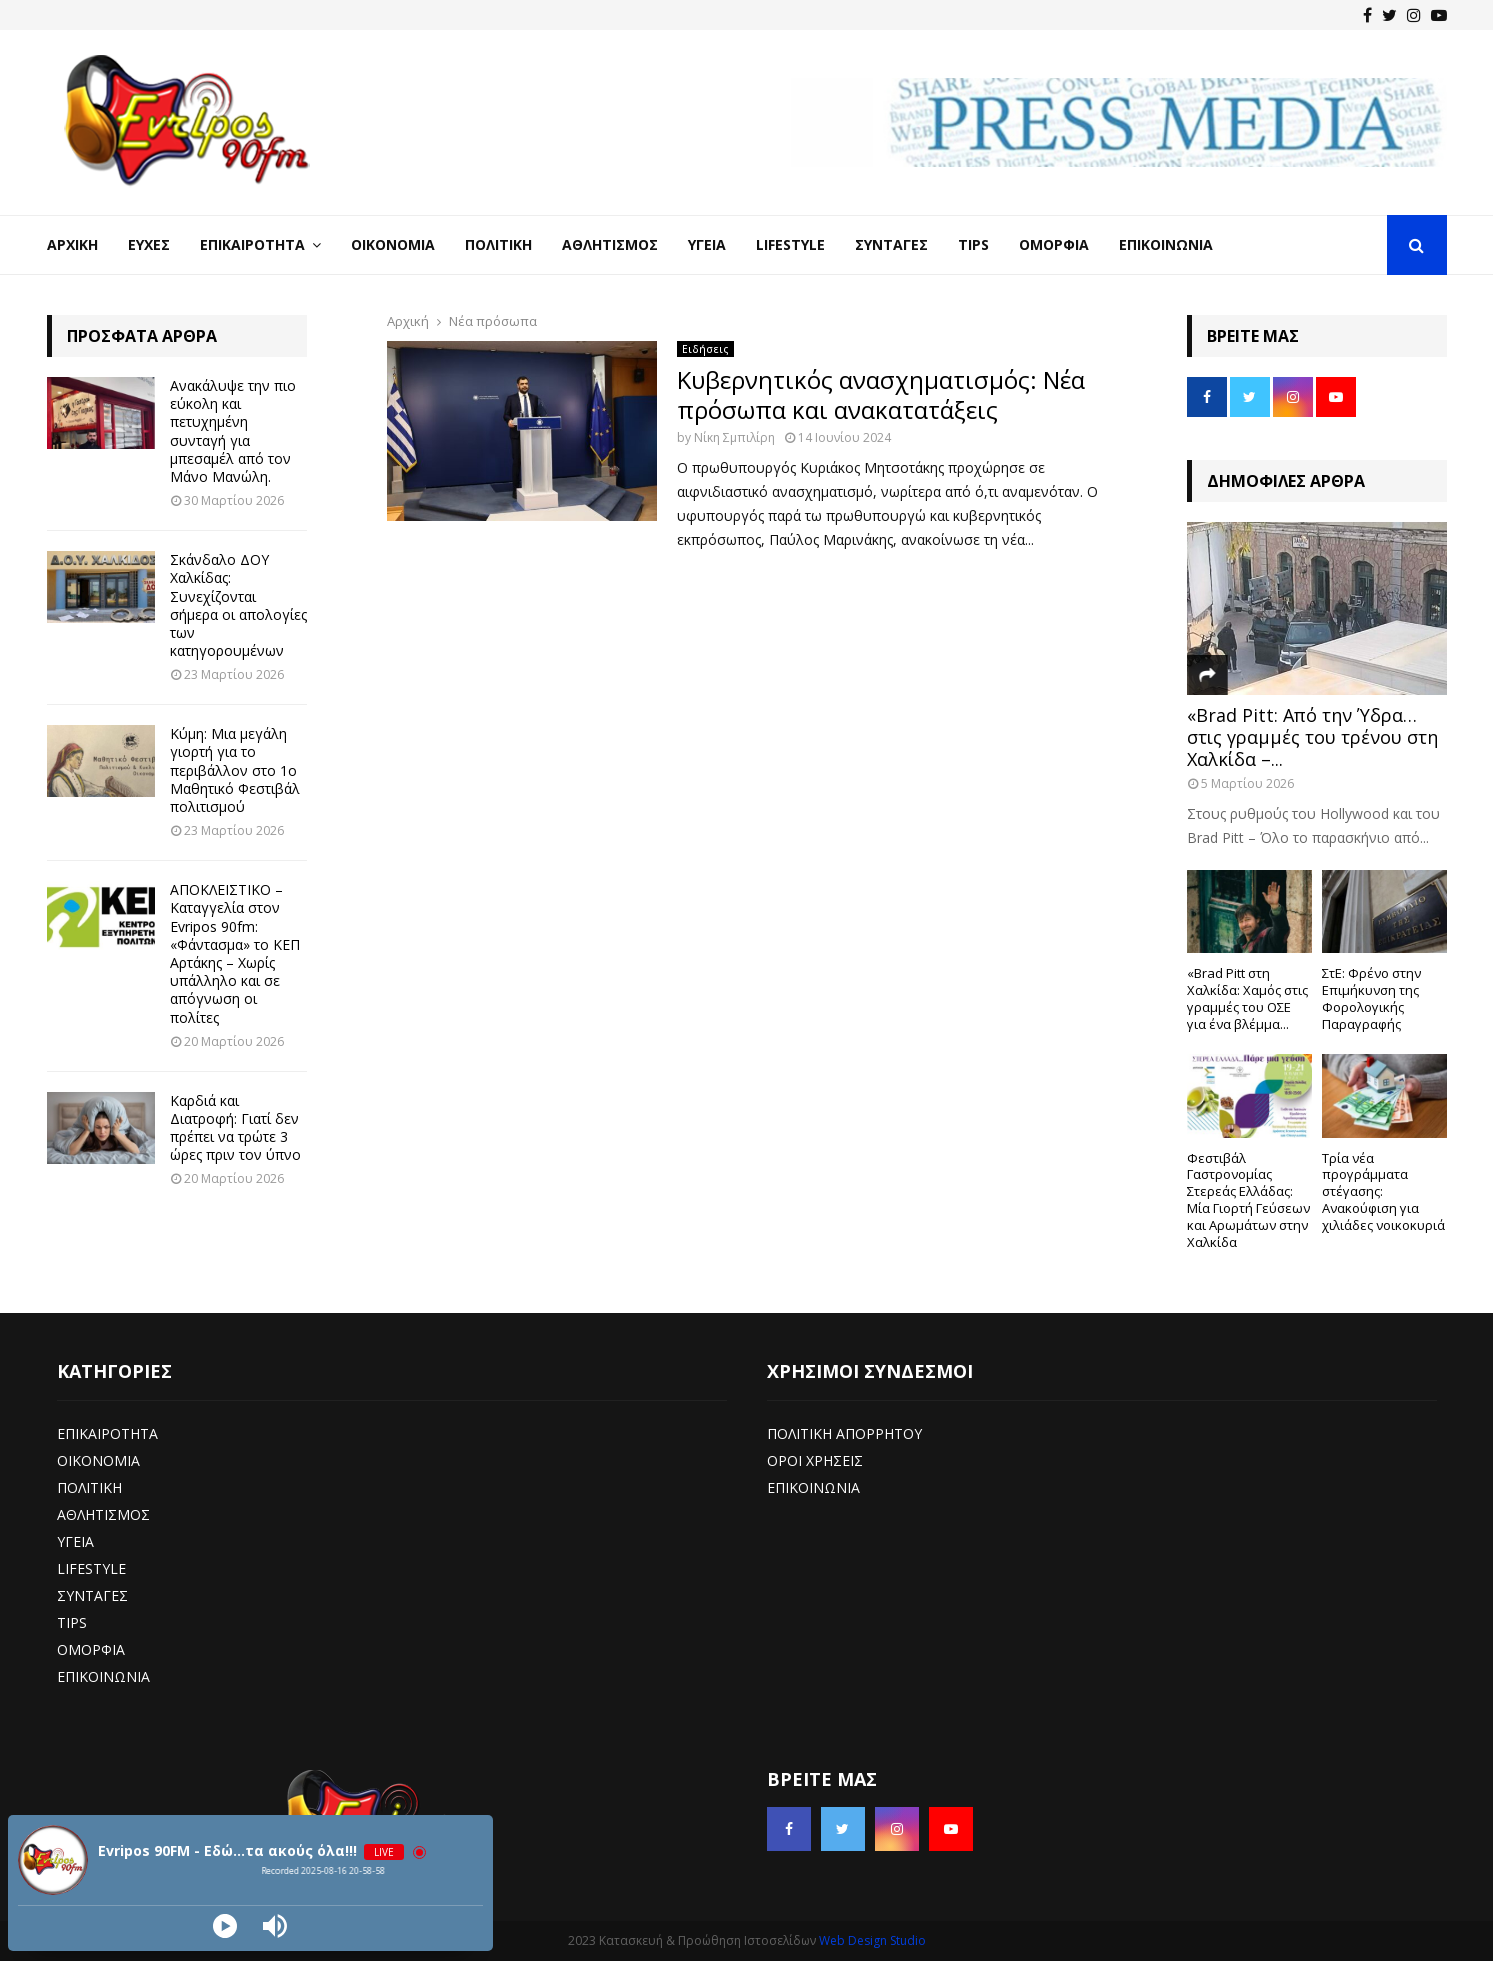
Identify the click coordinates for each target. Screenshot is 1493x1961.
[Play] (225, 1926)
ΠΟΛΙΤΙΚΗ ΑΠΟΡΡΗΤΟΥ (844, 1433)
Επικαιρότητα (252, 244)
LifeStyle (790, 244)
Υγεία (707, 244)
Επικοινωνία (1166, 244)
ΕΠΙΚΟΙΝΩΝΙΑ (103, 1676)
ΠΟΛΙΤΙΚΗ (89, 1487)
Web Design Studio (872, 1940)
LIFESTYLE (91, 1568)
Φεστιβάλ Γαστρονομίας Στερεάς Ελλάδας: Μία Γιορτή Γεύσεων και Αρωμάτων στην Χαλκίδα (1248, 1200)
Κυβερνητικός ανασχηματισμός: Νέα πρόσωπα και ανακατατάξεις (881, 394)
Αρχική (72, 244)
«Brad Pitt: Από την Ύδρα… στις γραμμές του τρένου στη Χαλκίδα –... (1312, 736)
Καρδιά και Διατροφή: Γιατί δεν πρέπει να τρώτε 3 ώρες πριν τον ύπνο (235, 1128)
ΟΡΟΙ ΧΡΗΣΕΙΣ (815, 1460)
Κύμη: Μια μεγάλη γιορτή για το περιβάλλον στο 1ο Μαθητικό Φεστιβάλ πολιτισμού (235, 770)
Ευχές (149, 244)
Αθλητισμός (610, 244)
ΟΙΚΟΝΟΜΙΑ (98, 1460)
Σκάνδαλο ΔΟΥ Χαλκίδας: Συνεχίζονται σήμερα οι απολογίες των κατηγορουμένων (238, 605)
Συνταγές (891, 244)
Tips (973, 244)
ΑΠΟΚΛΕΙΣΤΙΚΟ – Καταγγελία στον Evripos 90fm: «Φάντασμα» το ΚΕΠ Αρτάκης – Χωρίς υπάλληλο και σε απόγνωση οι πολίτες (235, 953)
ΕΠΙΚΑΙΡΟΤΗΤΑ (107, 1433)
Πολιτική (498, 244)
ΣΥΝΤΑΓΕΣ (92, 1595)
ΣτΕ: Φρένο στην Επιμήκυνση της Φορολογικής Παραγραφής (1371, 998)
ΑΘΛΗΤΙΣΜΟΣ (103, 1514)
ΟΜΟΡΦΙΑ (91, 1649)
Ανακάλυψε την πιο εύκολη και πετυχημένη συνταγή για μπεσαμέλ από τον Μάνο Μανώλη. (233, 431)
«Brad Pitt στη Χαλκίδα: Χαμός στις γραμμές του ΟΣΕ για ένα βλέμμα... (1247, 998)
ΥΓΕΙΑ (75, 1541)
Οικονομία (393, 244)
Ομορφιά (1054, 244)
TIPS (72, 1622)
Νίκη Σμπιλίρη (734, 437)
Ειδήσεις (705, 349)
